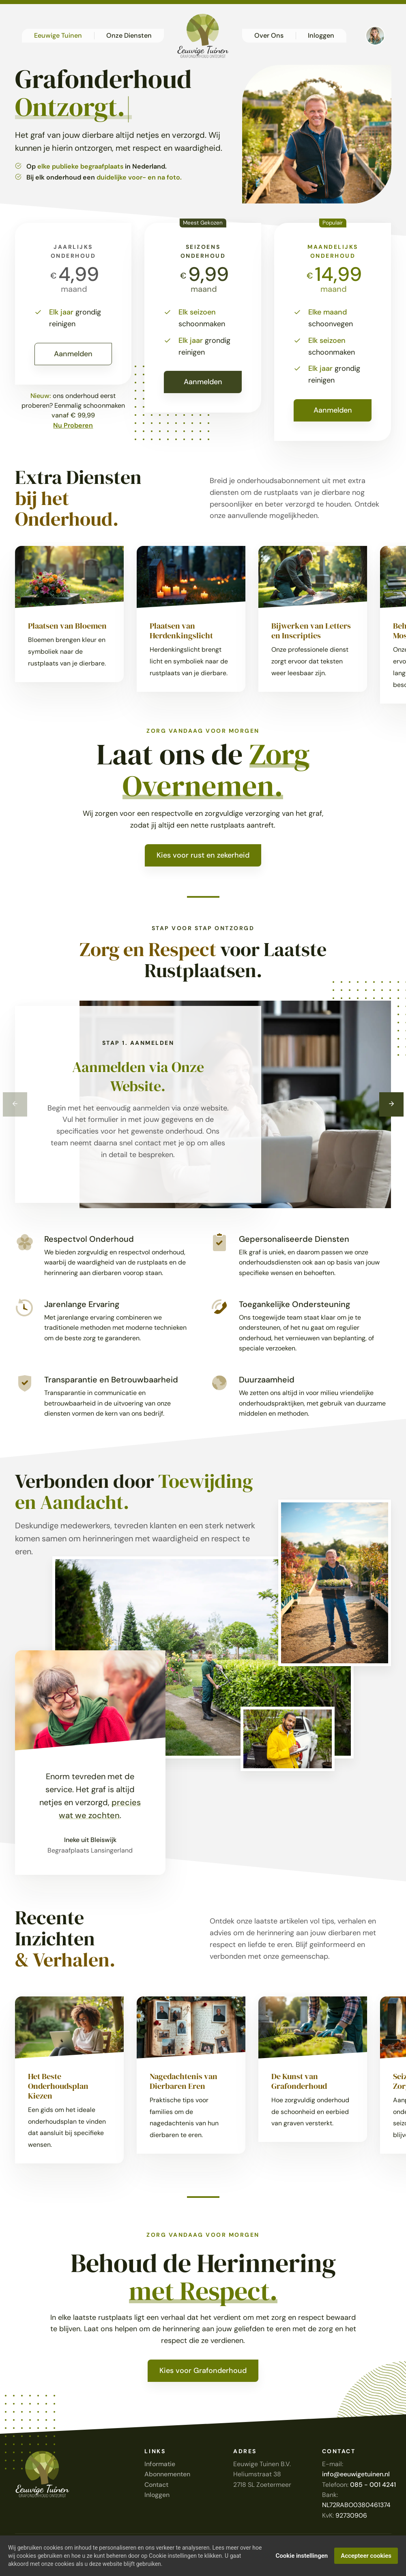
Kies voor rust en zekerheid (203, 855)
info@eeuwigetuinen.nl (356, 2474)
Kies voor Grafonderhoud (203, 2370)
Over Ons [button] (269, 35)
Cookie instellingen (302, 2555)
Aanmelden (73, 354)
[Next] (391, 1104)
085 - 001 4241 (373, 2484)
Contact (156, 2484)
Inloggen (157, 2494)
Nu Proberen (73, 425)
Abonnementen (167, 2474)
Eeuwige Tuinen (58, 35)
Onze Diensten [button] (129, 35)
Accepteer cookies (366, 2555)
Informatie (159, 2464)
